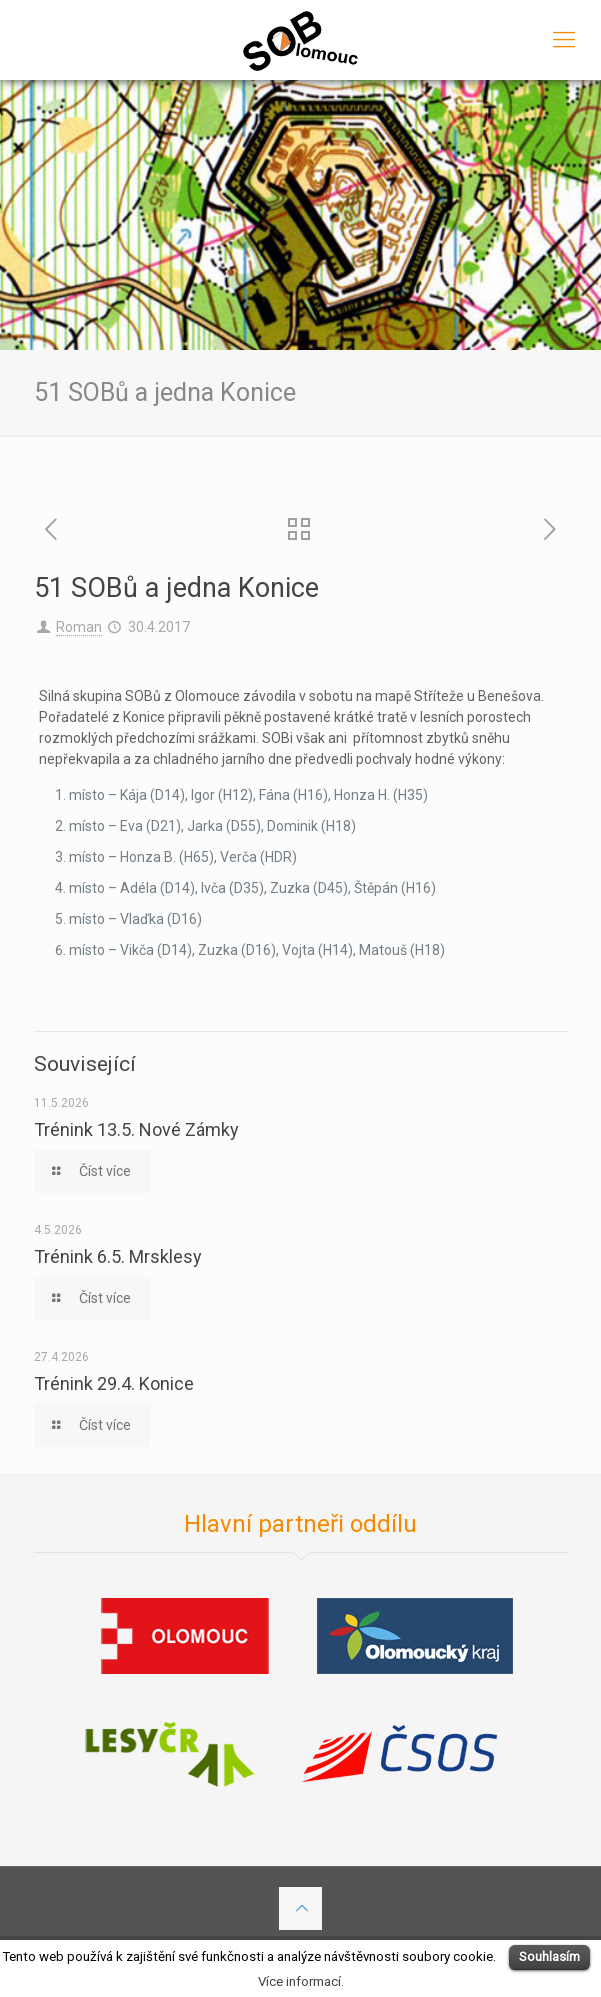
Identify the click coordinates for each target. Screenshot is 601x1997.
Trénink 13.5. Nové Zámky (136, 1129)
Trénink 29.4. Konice (114, 1383)
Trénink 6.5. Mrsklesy (118, 1256)
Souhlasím (549, 1956)
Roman (79, 627)
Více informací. (301, 1981)
